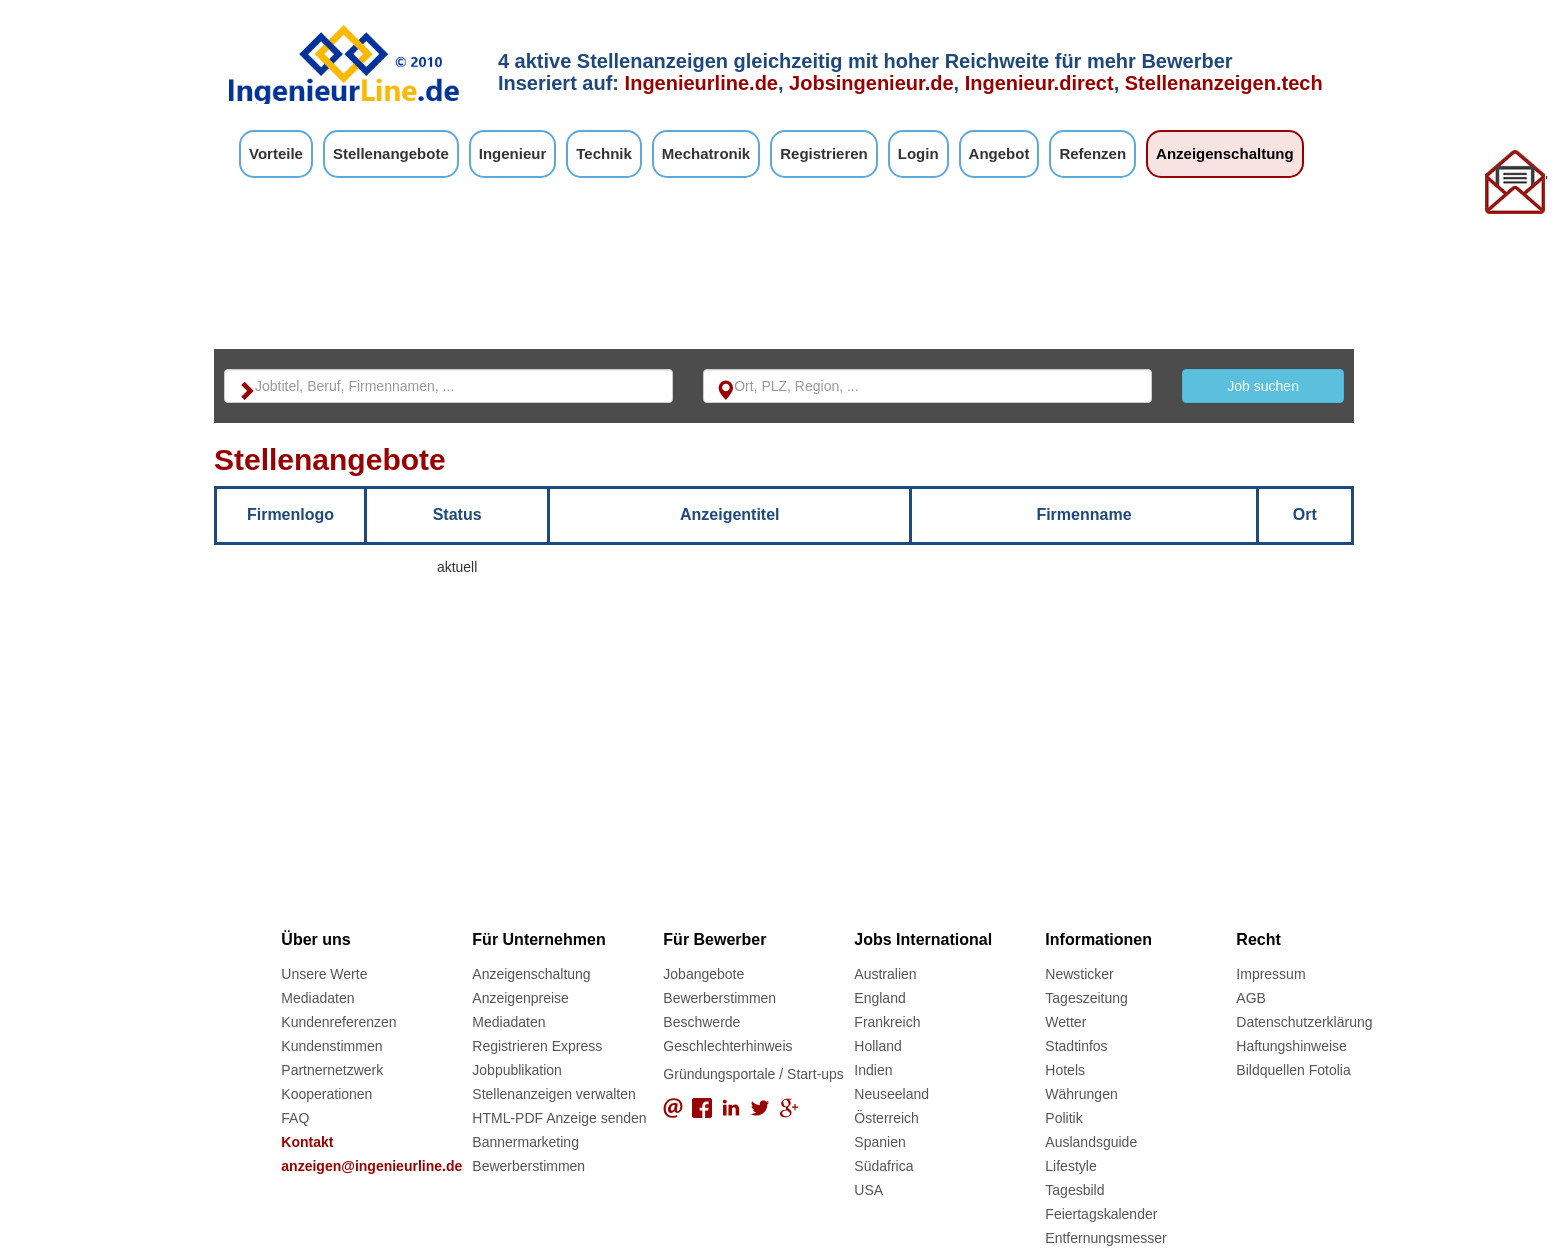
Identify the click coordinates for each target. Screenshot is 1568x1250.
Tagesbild (1074, 1190)
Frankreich (887, 1022)
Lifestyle (1070, 1166)
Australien (885, 974)
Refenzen (1092, 153)
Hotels (1065, 1070)
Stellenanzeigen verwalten (553, 1094)
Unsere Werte (324, 974)
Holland (877, 1046)
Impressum (1270, 974)
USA (868, 1190)
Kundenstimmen (331, 1046)
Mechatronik (706, 153)
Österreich (886, 1118)
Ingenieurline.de (701, 83)
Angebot (999, 153)
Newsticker (1079, 974)
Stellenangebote (391, 153)
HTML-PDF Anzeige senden (559, 1118)
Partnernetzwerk (332, 1070)
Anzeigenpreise (520, 998)
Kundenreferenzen (338, 1022)
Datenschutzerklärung (1304, 1022)
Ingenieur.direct (1039, 83)
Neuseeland (891, 1094)
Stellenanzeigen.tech (1224, 83)
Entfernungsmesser (1105, 1238)
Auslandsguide (1091, 1142)
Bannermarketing (525, 1142)
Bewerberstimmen (528, 1166)
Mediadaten (317, 998)
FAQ (295, 1118)
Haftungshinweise (1291, 1046)
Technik (604, 153)
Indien (873, 1070)
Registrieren (824, 153)
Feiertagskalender (1101, 1214)
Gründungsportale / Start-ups (753, 1074)
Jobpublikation (517, 1070)
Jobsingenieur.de (871, 83)
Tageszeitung (1086, 998)
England (879, 998)
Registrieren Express (537, 1046)
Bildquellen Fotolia (1293, 1070)
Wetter (1065, 1022)
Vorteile (276, 153)
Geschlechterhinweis (727, 1046)
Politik (1063, 1118)
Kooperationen (326, 1094)
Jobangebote (703, 974)
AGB (1251, 998)
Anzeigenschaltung (1225, 153)
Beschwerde (701, 1022)
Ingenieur (513, 153)
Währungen (1081, 1094)
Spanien (879, 1142)
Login (918, 153)
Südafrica (883, 1166)
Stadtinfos (1076, 1046)
